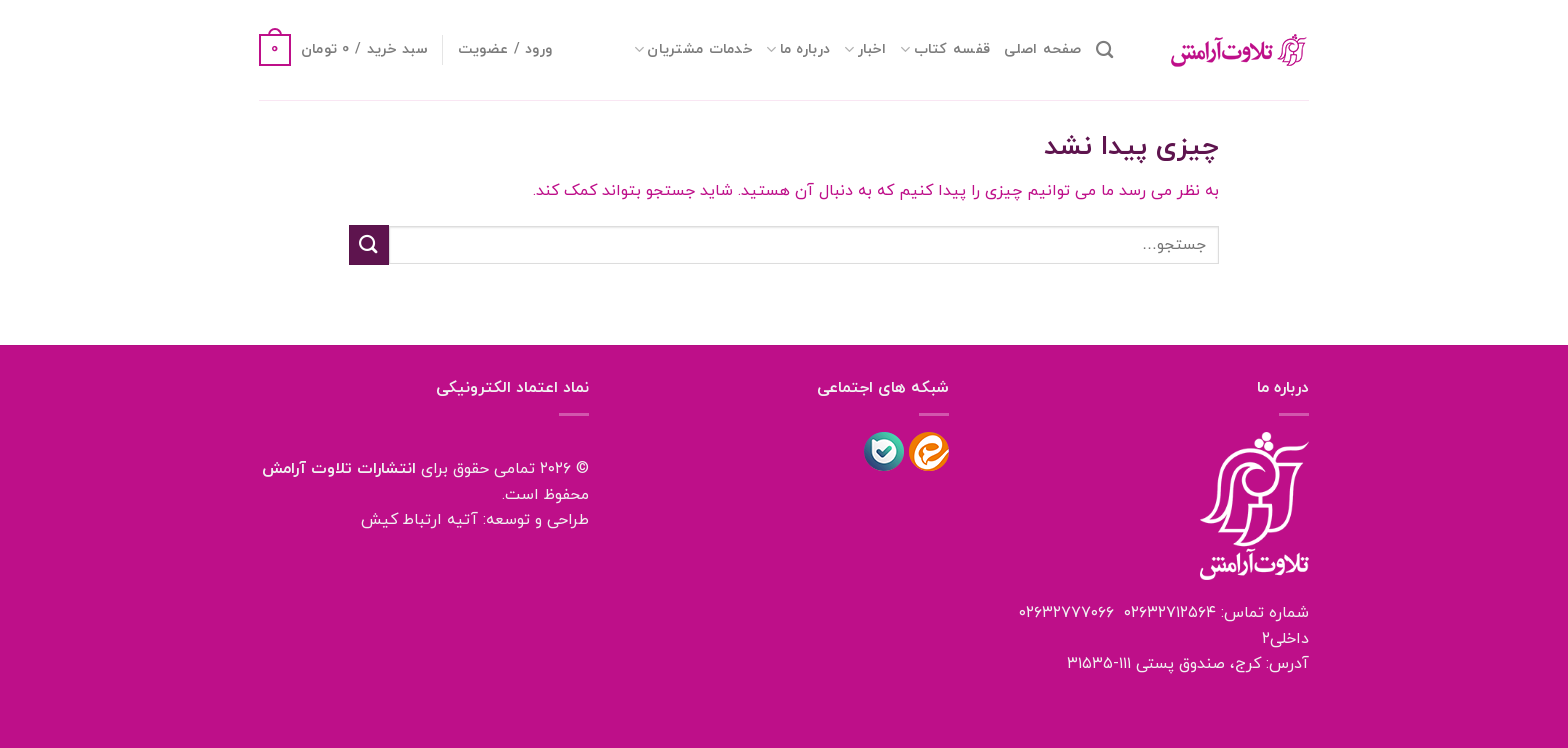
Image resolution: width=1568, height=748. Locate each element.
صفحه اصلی (1043, 49)
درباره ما (798, 49)
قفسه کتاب (945, 49)
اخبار (865, 49)
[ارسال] (369, 244)
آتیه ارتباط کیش (419, 520)
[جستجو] (1104, 50)
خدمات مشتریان (693, 49)
